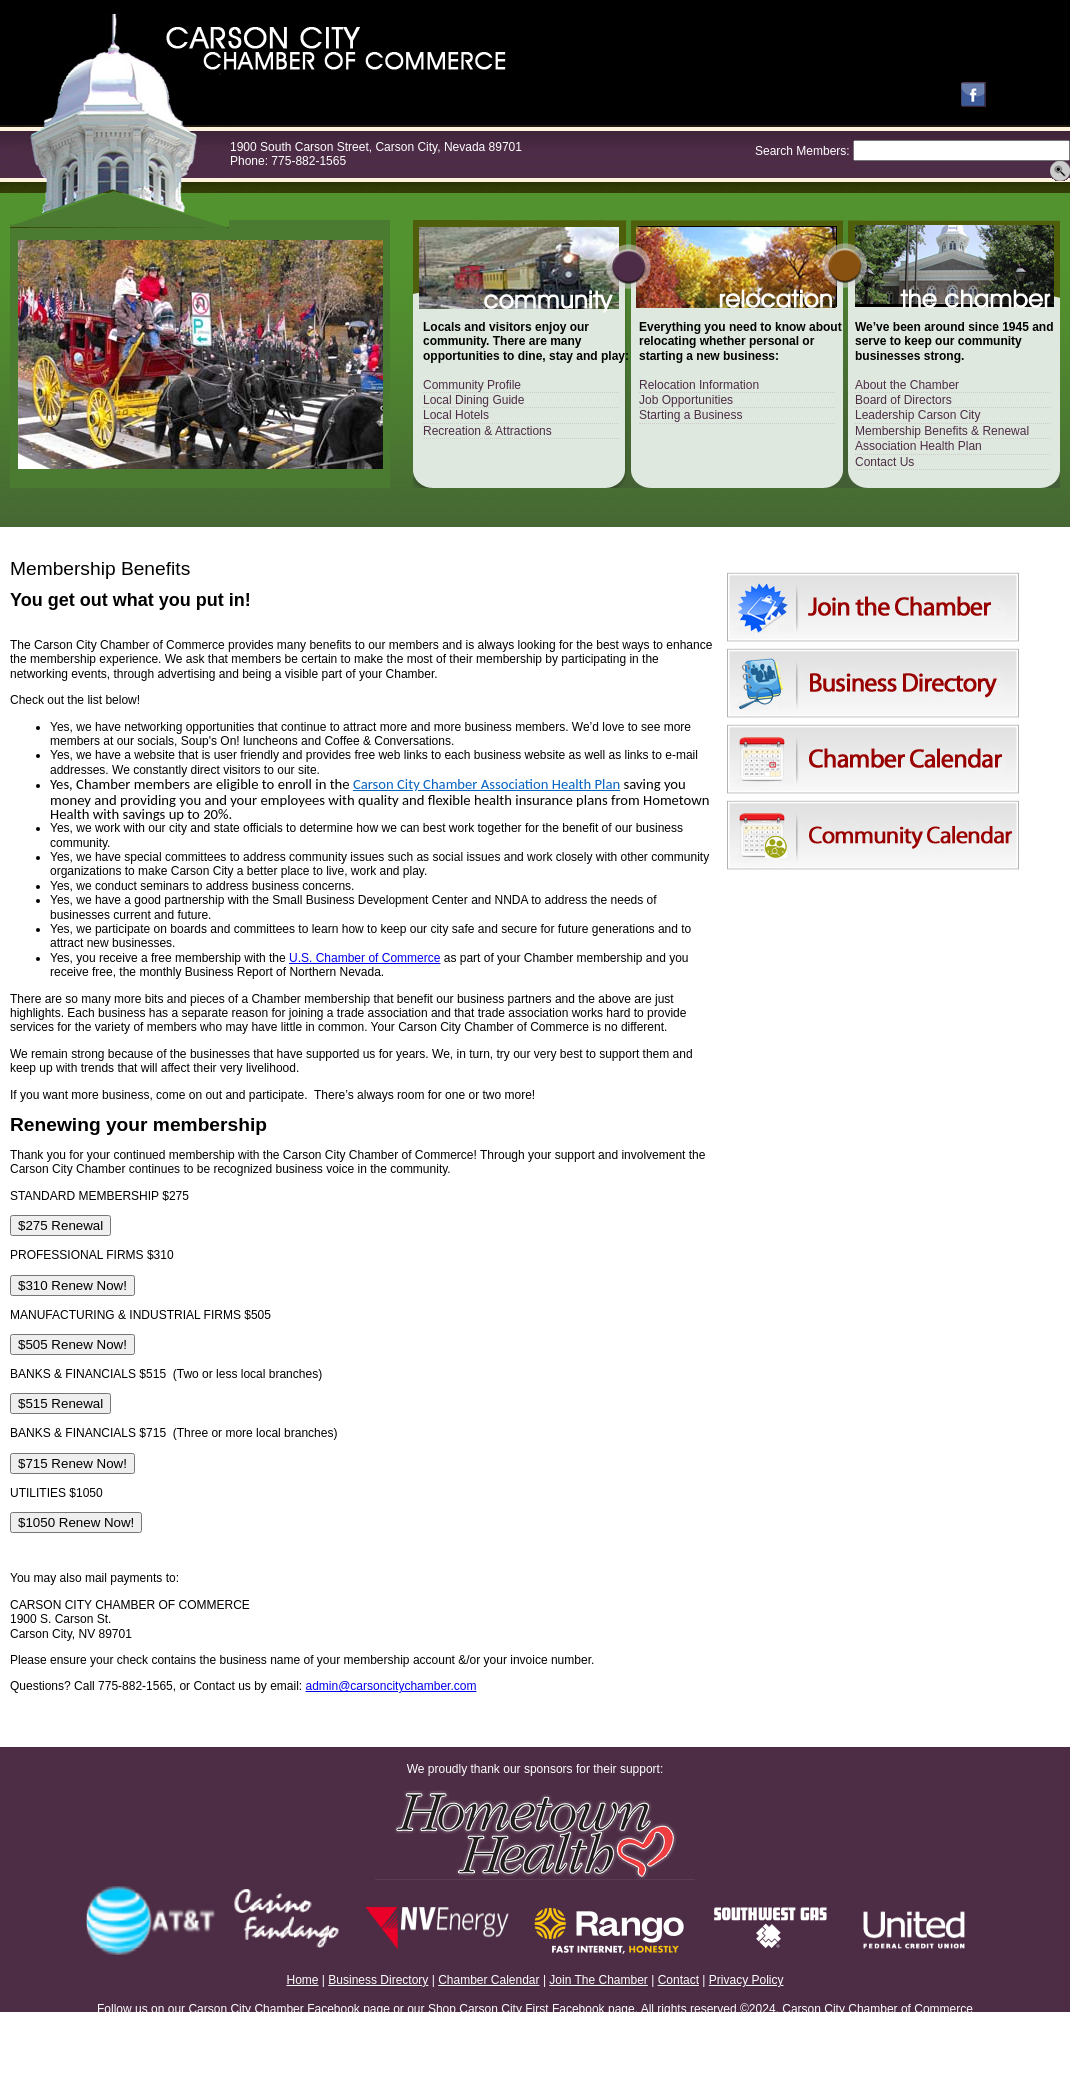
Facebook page (348, 2009)
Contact (678, 1980)
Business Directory (378, 1980)
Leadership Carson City (917, 415)
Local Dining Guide (473, 400)
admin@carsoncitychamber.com (391, 1686)
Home (303, 1980)
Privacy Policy (746, 1980)
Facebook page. (595, 2009)
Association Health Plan (918, 446)
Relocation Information (699, 385)
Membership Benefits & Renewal (942, 431)
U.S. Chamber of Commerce (364, 958)
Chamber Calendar (488, 1980)
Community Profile (472, 385)
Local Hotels (456, 415)
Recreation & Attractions (487, 431)
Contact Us (884, 462)
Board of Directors (903, 400)
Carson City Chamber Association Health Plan (486, 784)
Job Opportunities (686, 400)
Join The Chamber (598, 1980)
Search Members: (802, 151)
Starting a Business (690, 415)
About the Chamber (907, 385)
